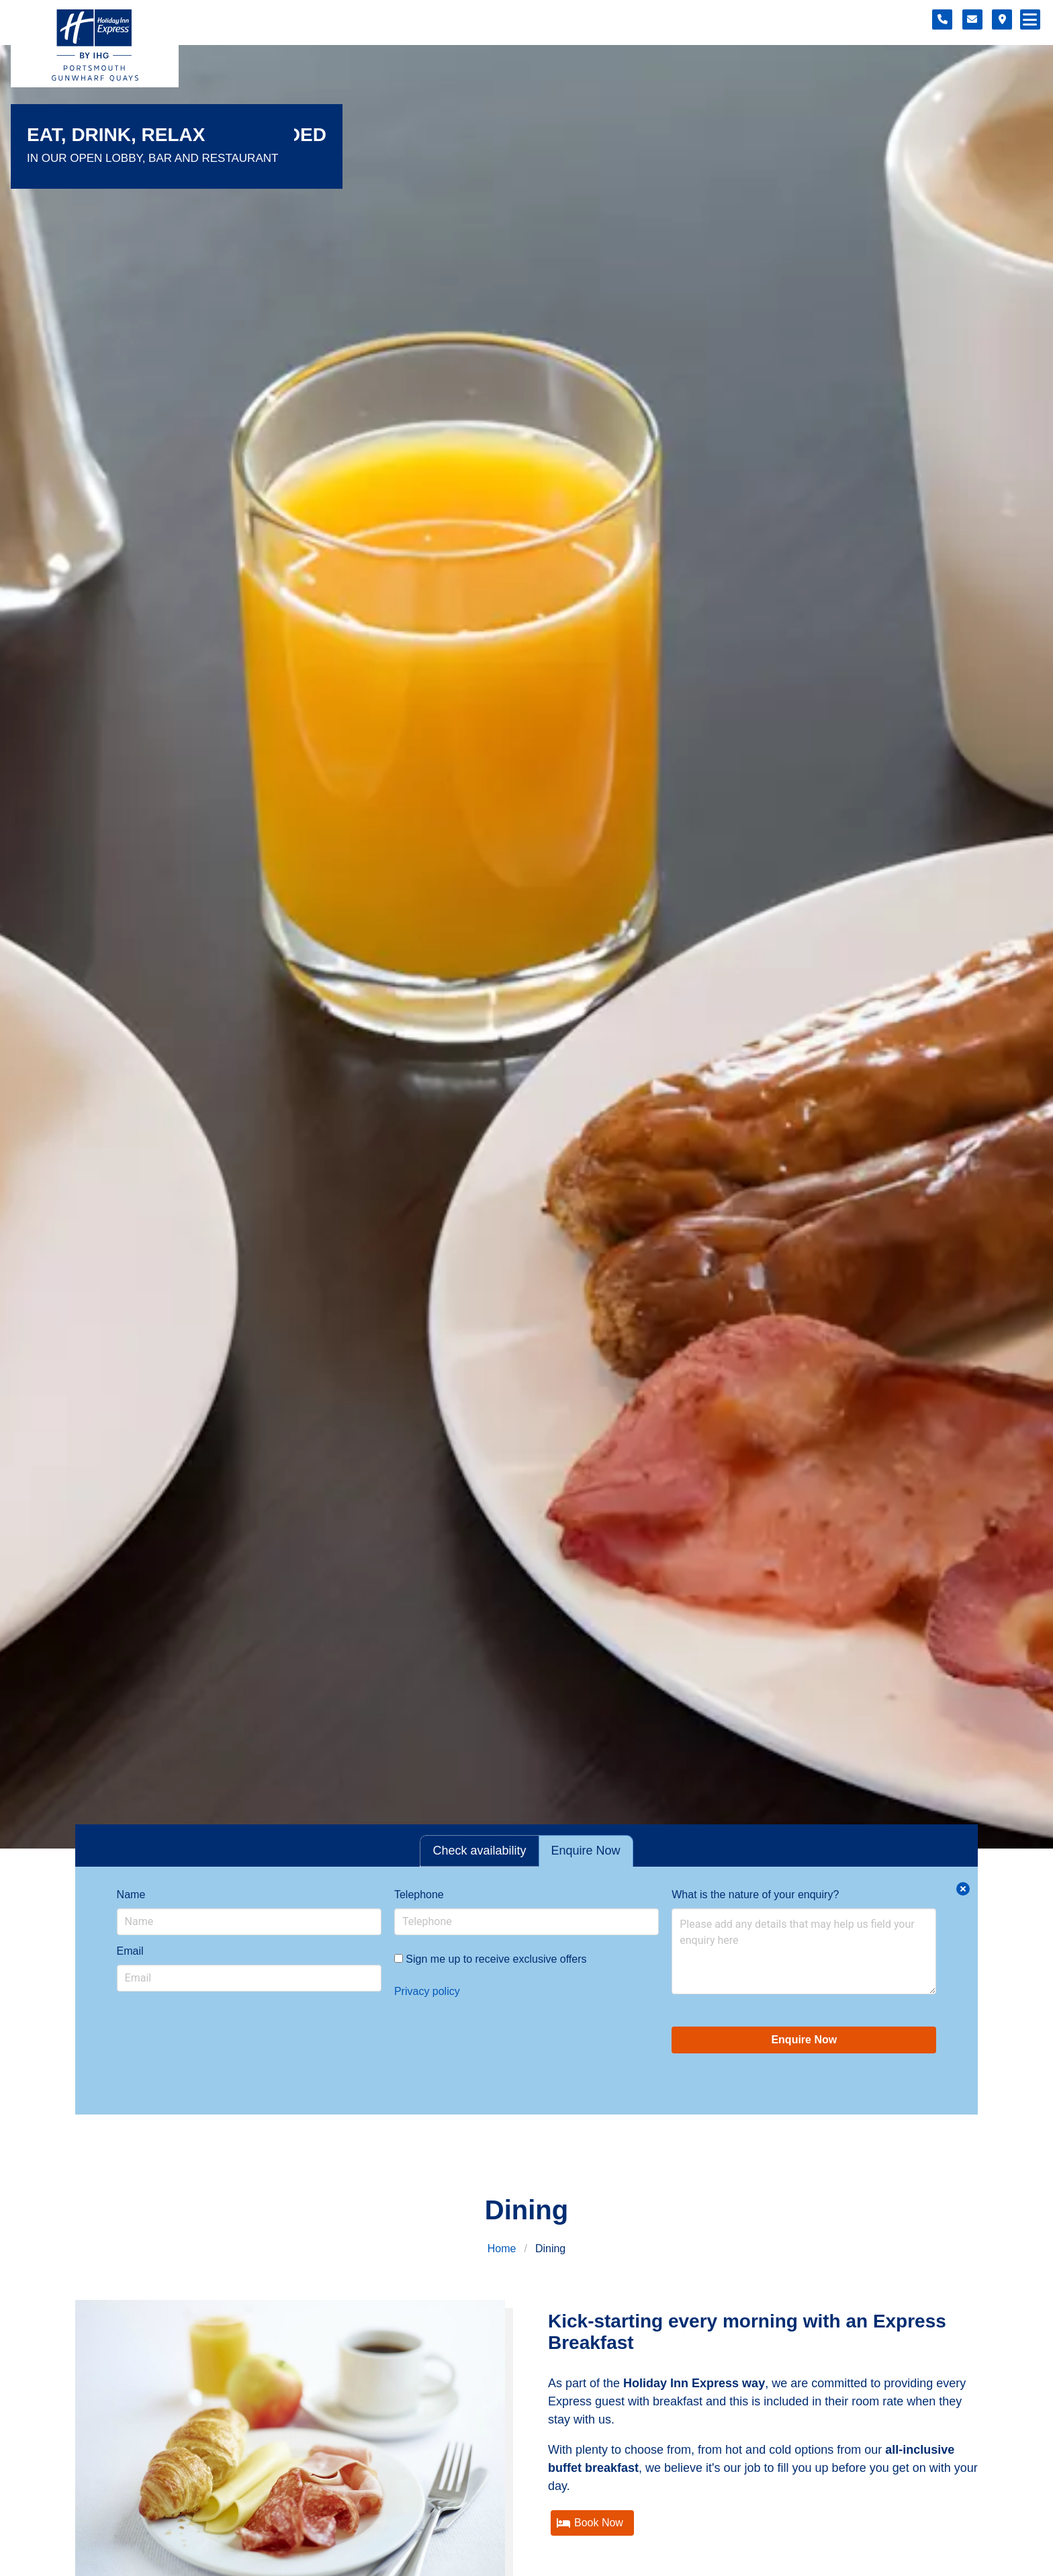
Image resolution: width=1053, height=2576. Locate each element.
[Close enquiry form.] (963, 1889)
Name (131, 1894)
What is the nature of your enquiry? (755, 1894)
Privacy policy (427, 1991)
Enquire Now (804, 2039)
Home (502, 2248)
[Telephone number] (942, 19)
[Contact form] (972, 19)
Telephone (419, 1894)
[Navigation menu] (1030, 19)
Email (130, 1951)
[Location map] (1002, 19)
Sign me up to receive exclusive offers (490, 1959)
